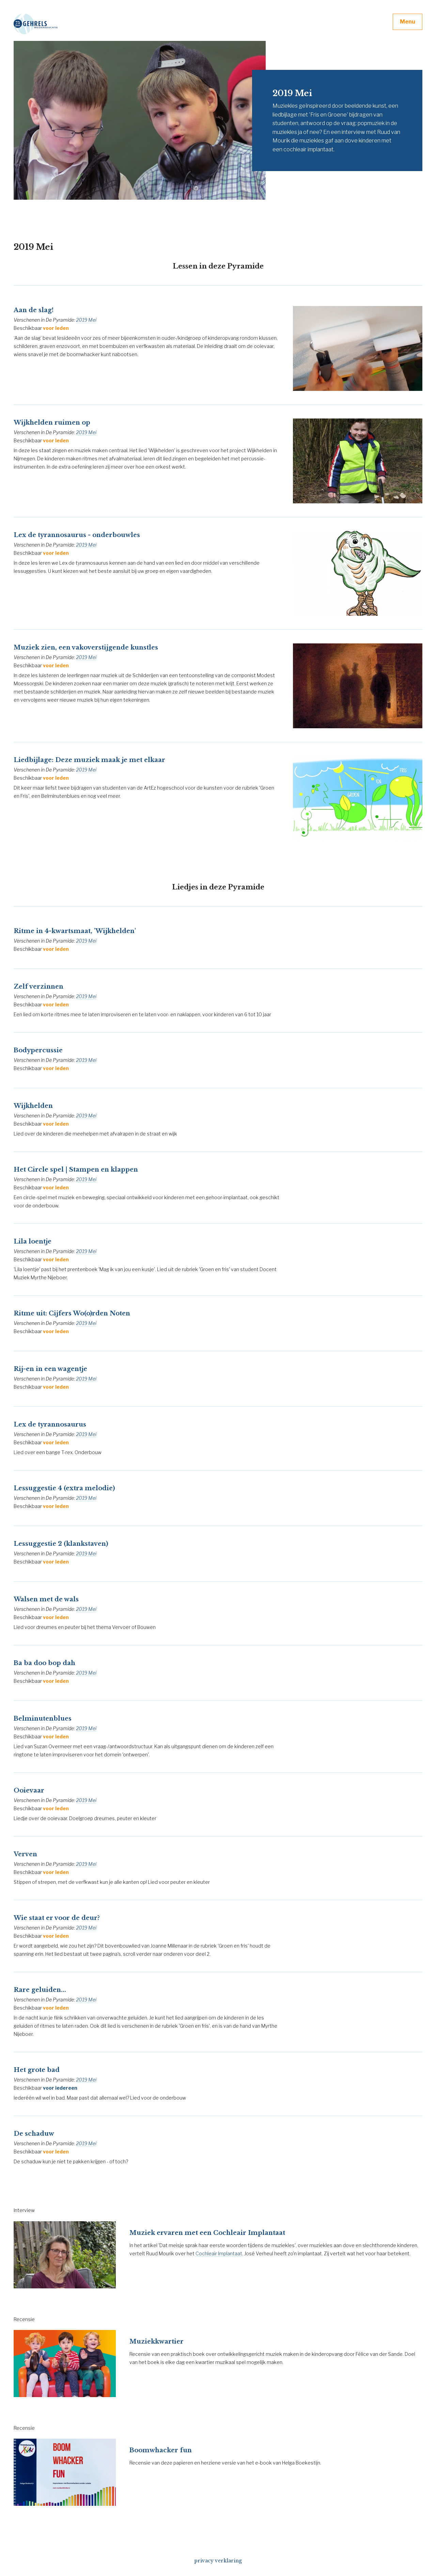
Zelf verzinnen (38, 986)
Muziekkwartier (156, 2341)
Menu (407, 21)
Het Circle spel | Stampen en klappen (76, 1169)
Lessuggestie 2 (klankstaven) (61, 1544)
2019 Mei (86, 320)
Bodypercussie (38, 1050)
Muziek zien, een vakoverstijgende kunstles (86, 647)
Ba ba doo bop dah (44, 1663)
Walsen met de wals (46, 1599)
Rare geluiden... (40, 1990)
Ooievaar (29, 1790)
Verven (25, 1854)
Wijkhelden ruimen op (52, 422)
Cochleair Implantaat (219, 2253)
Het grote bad (37, 2070)
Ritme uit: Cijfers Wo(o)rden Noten (72, 1313)
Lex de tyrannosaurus (50, 1424)
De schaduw (34, 2133)
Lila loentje (32, 1241)
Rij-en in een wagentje (50, 1369)
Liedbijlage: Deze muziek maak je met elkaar (89, 760)
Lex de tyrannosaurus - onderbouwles (77, 535)
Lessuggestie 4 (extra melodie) (64, 1488)
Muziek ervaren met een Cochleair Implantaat (207, 2233)
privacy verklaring (218, 2561)
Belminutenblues (43, 1718)
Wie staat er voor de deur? (57, 1918)
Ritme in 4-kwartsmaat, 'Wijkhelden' (75, 931)
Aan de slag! (33, 310)
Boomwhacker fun (160, 2450)
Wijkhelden (33, 1106)
